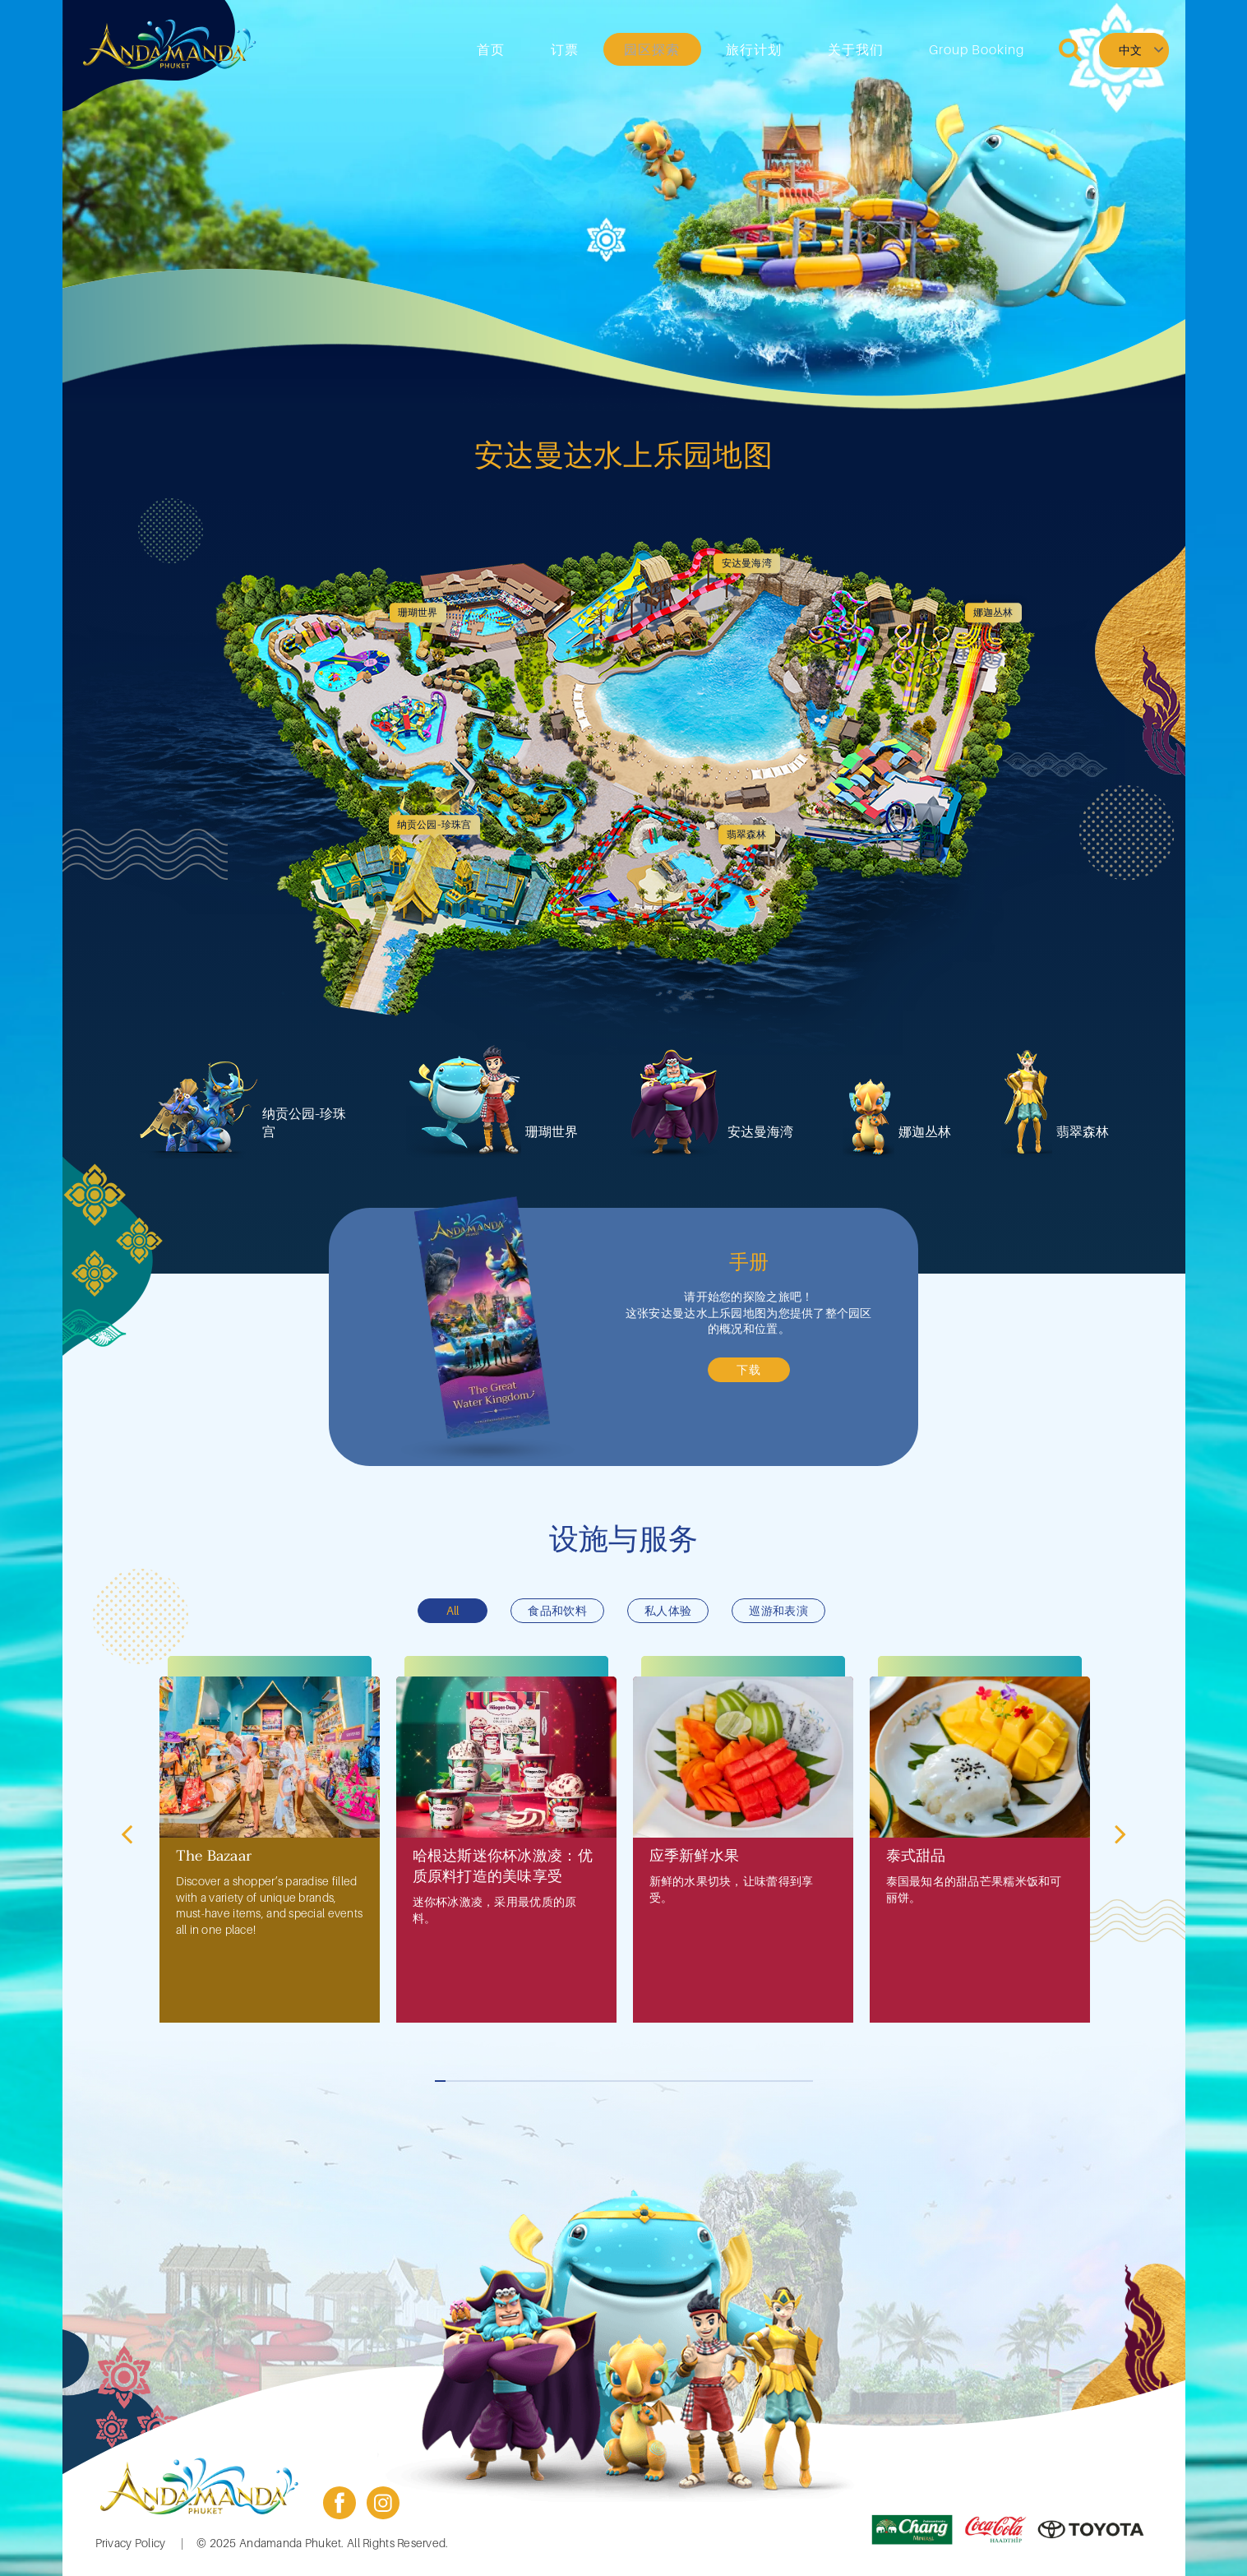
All (453, 1610)
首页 (575, 49)
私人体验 (667, 1610)
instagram (383, 2502)
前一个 (128, 1833)
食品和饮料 (557, 1610)
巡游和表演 (778, 1610)
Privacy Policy (130, 2543)
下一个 (1119, 1833)
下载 (749, 1369)
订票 (634, 49)
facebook (339, 2502)
